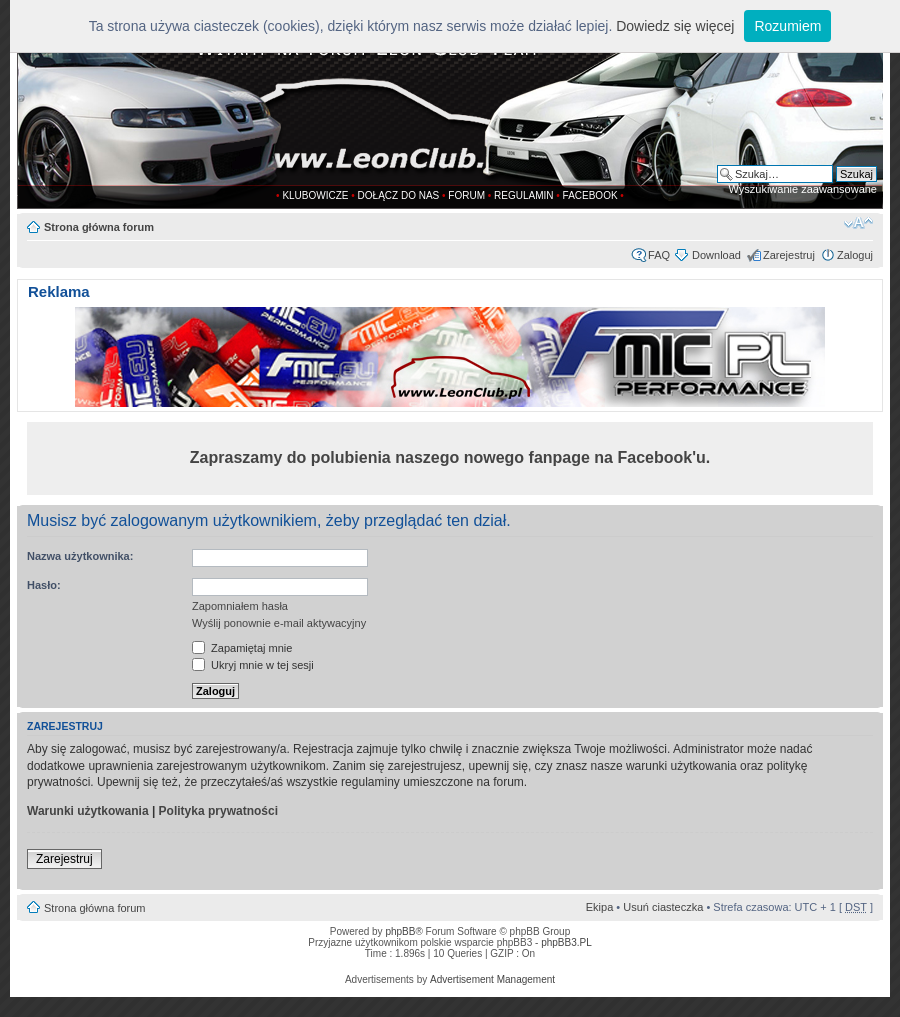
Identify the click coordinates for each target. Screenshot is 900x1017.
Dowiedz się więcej (675, 26)
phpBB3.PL (566, 942)
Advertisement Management (492, 979)
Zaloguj (855, 255)
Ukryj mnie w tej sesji (253, 665)
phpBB (400, 931)
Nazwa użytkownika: (80, 556)
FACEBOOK (590, 195)
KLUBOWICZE (315, 195)
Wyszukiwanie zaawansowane (803, 189)
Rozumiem (787, 26)
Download (716, 255)
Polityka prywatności (218, 811)
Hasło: (44, 585)
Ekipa (600, 907)
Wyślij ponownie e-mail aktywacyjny (279, 623)
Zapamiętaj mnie (242, 648)
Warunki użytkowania (88, 811)
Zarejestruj (789, 255)
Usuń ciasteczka (663, 907)
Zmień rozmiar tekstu (858, 223)
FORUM (466, 195)
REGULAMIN (523, 195)
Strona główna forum (99, 227)
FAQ (659, 255)
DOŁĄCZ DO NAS (399, 195)
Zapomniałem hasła (240, 606)
